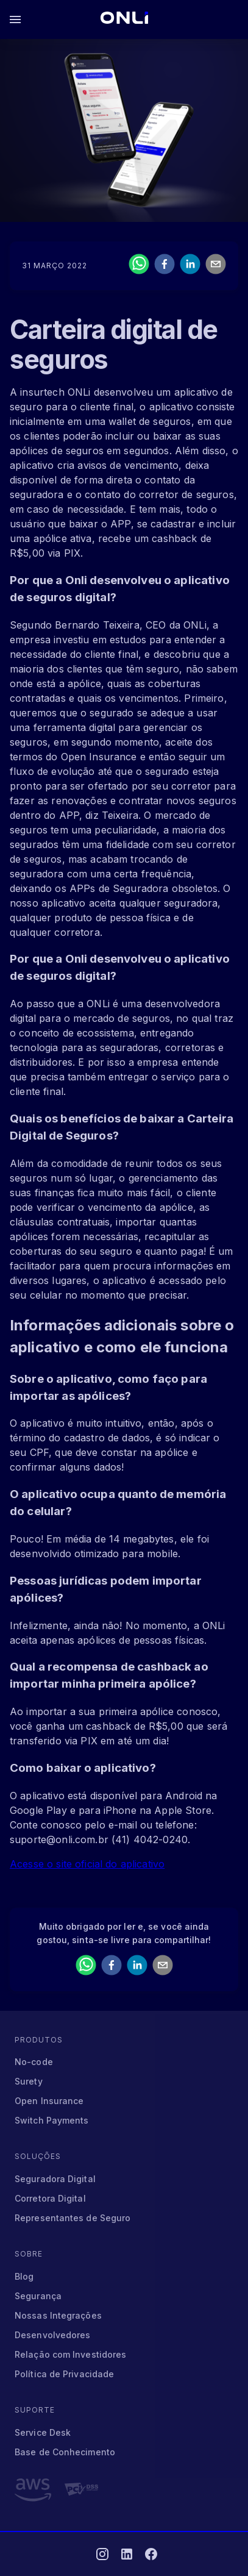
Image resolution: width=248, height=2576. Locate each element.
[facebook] (164, 266)
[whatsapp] (139, 266)
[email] (215, 266)
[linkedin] (190, 266)
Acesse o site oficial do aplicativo (87, 1864)
